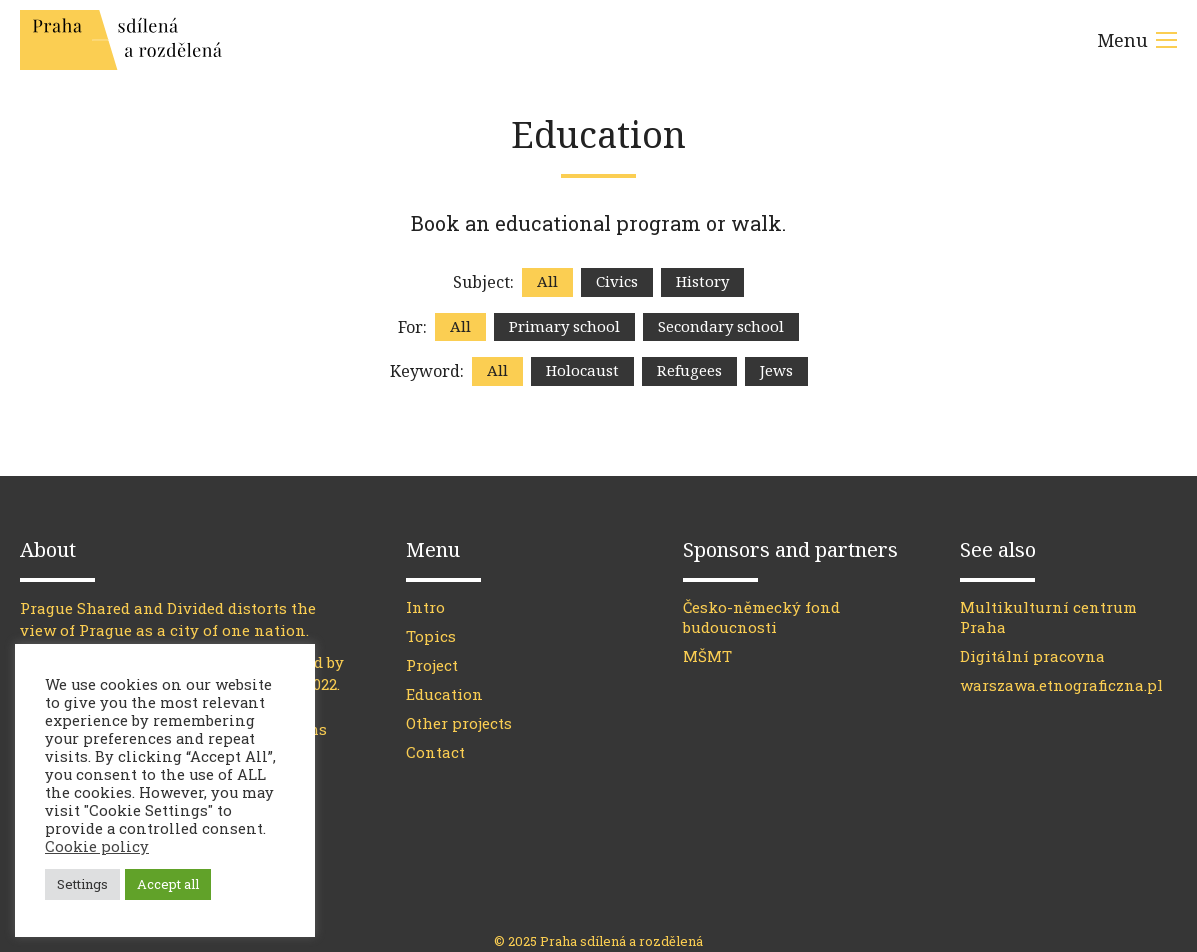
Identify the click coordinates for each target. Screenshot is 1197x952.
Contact (435, 752)
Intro (425, 607)
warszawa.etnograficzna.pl (1061, 685)
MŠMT (707, 656)
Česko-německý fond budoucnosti (761, 617)
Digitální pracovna (1032, 656)
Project (432, 665)
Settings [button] (82, 884)
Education (444, 694)
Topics (431, 636)
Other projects (459, 723)
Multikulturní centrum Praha (1048, 617)
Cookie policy (97, 846)
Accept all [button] (168, 884)
